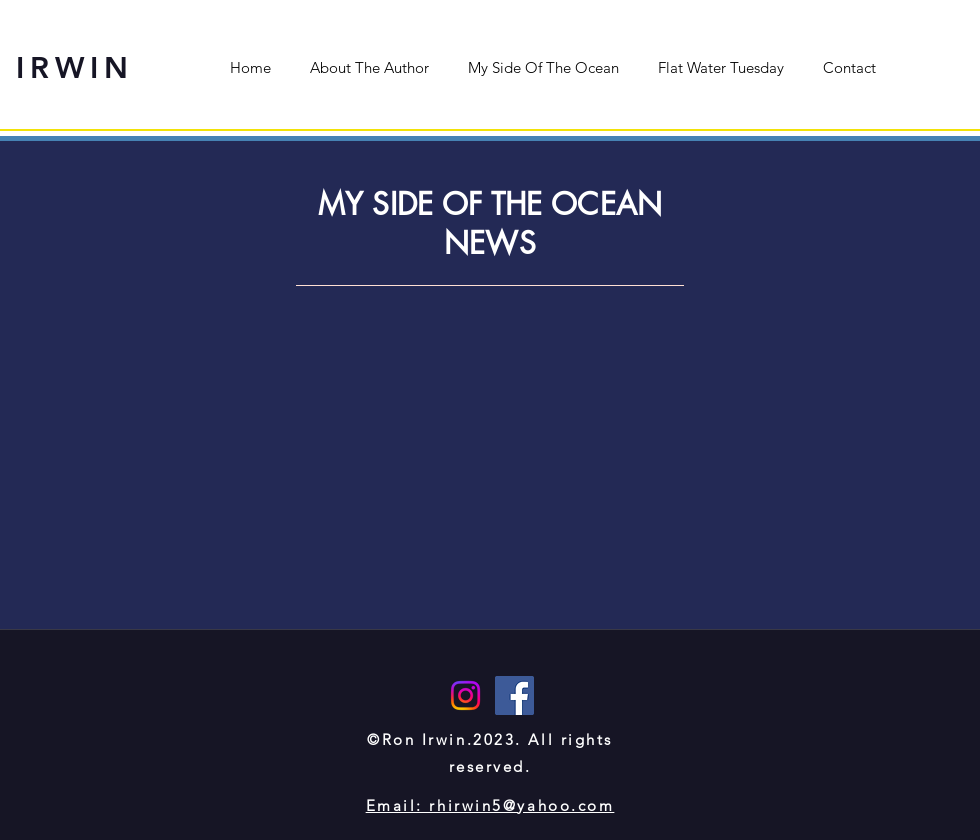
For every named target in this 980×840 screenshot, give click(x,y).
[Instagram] (465, 695)
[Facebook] (514, 695)
